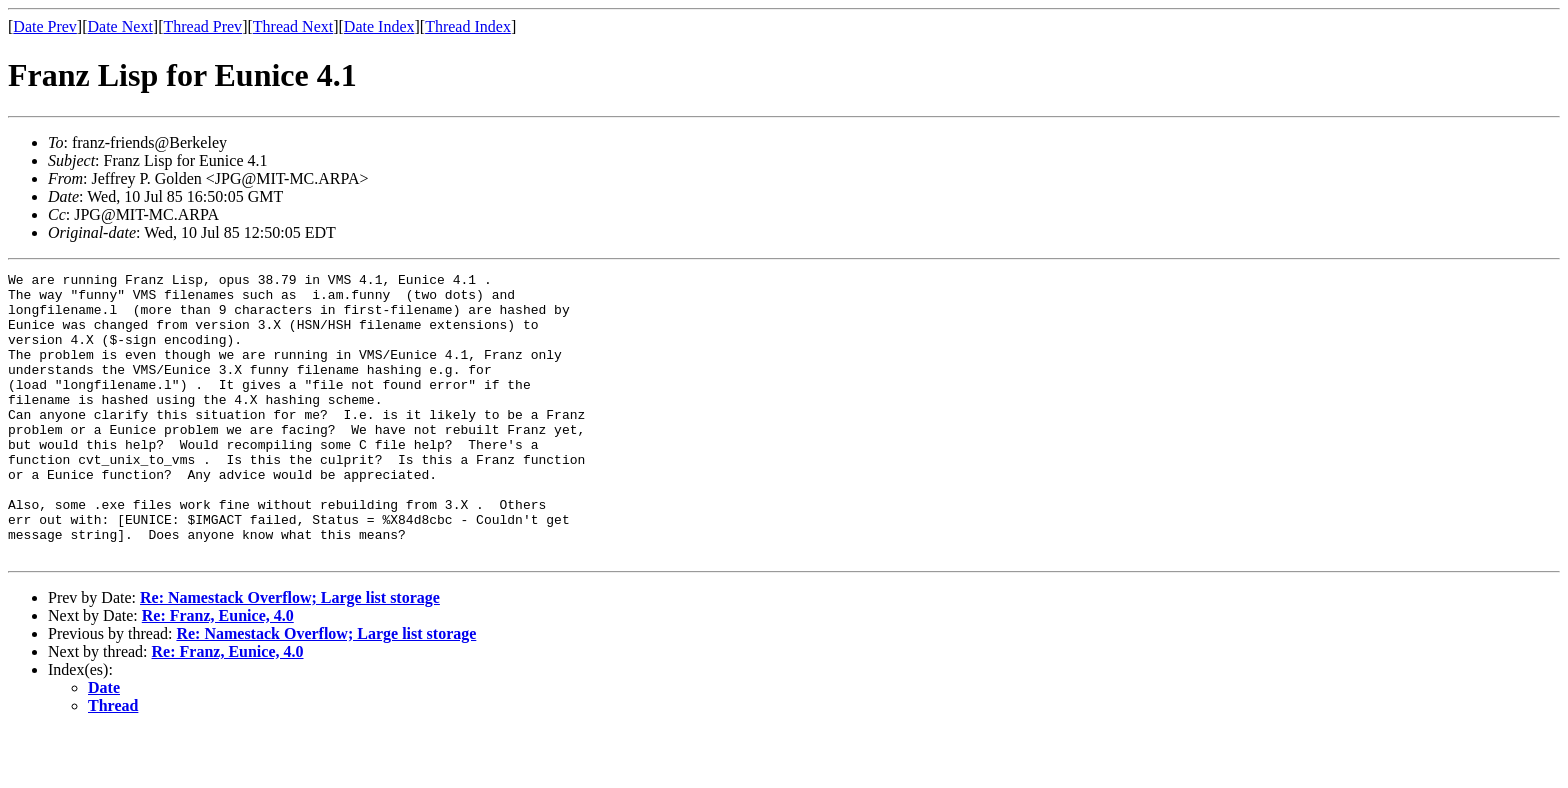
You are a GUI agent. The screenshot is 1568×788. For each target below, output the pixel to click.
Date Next (120, 26)
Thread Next (293, 26)
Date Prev (45, 26)
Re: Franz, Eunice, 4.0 (218, 672)
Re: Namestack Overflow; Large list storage (290, 654)
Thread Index (468, 26)
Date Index (379, 26)
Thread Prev (202, 26)
